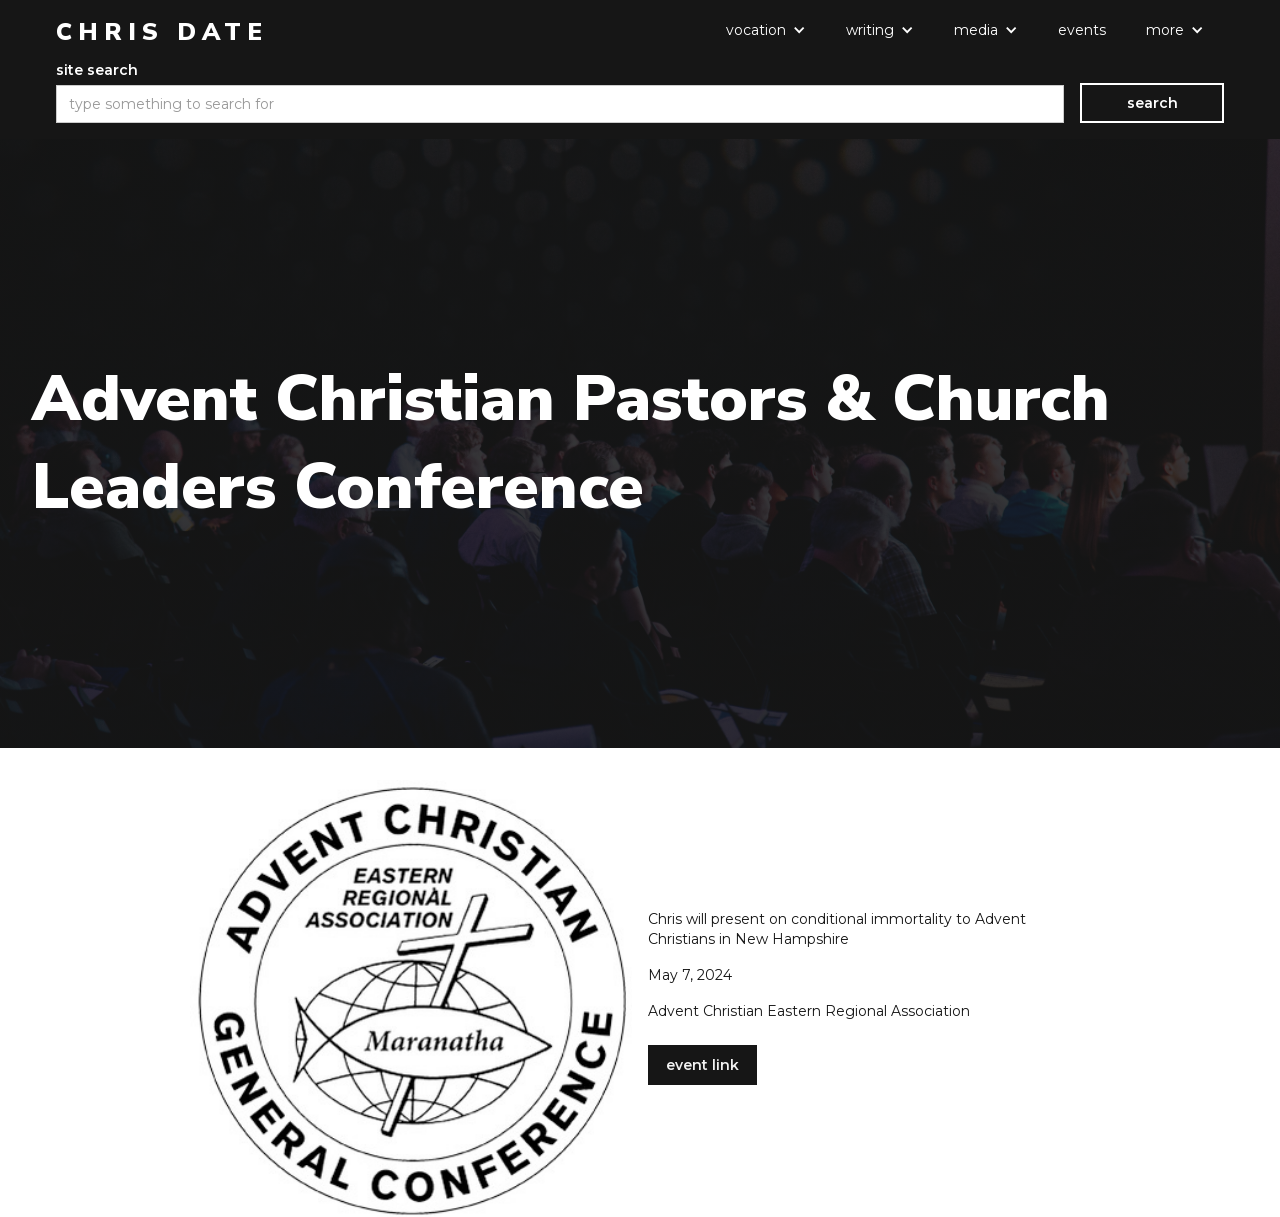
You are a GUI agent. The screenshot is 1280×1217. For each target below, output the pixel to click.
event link (702, 1065)
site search (97, 70)
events (1082, 30)
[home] (162, 32)
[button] (766, 30)
